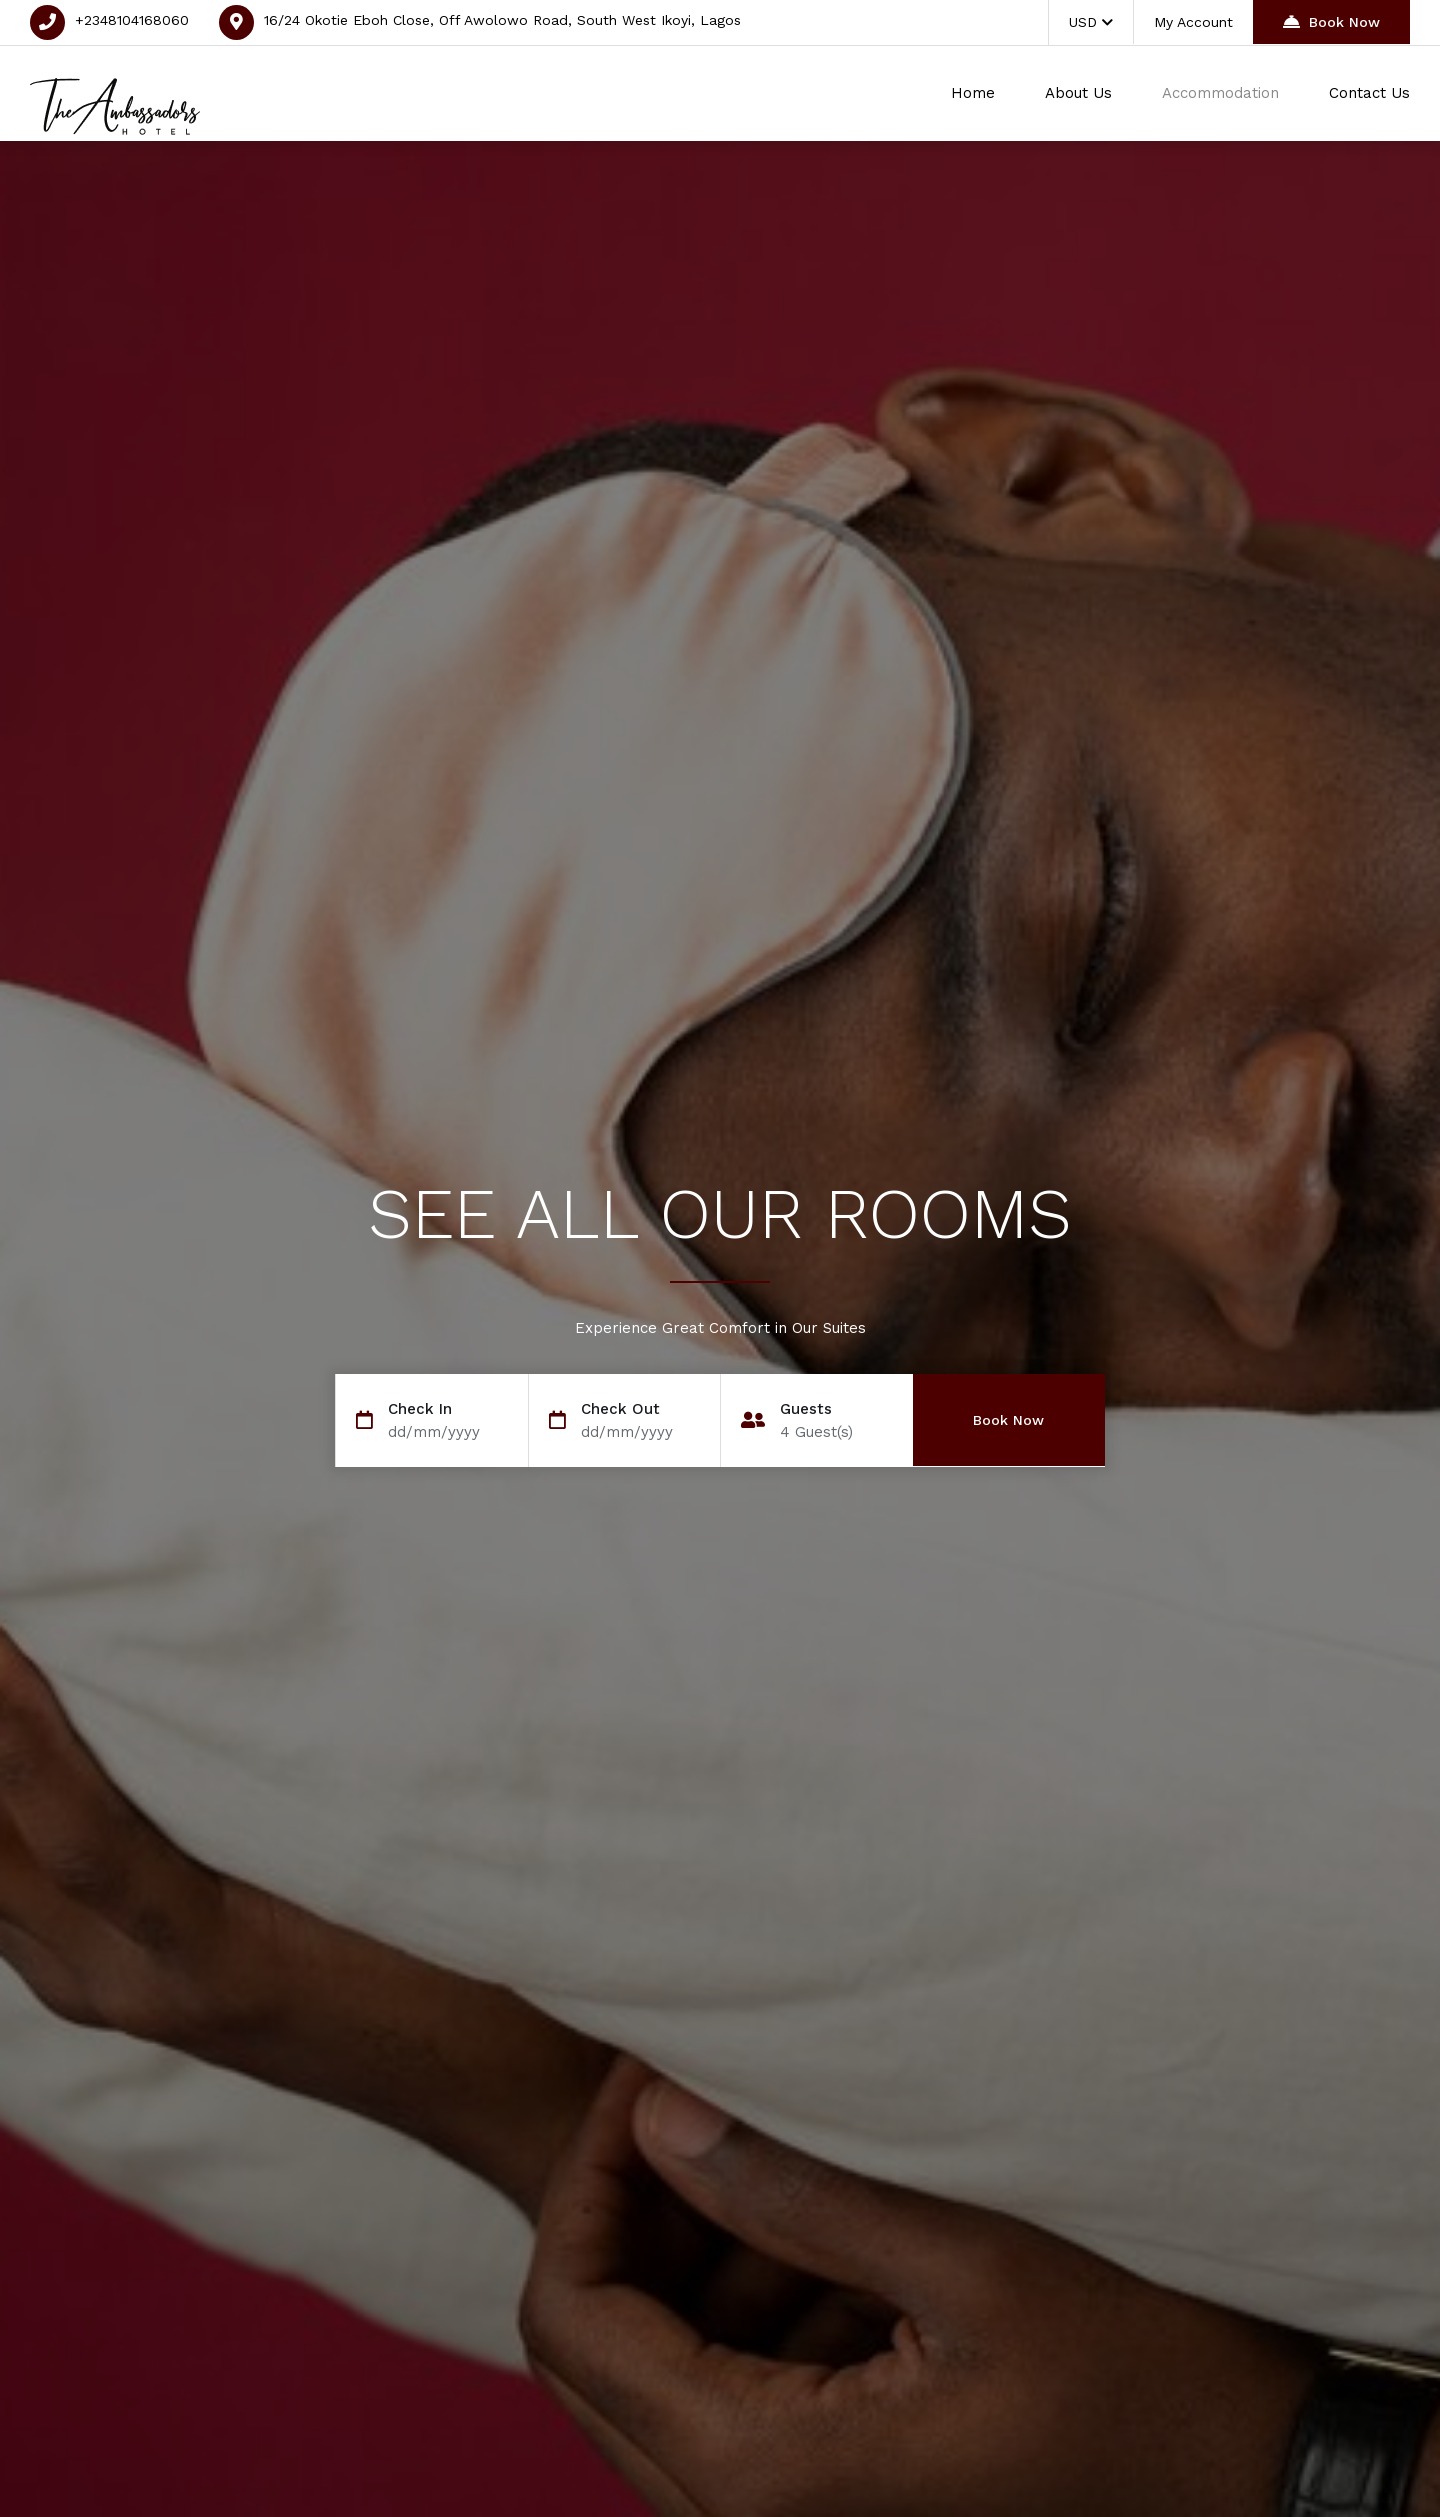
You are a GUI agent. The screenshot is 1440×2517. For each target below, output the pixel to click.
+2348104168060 (132, 20)
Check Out (620, 1409)
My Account (1193, 22)
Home (973, 93)
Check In (420, 1409)
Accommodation (1220, 93)
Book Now (1331, 21)
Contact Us (1369, 93)
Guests (806, 1409)
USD (1091, 22)
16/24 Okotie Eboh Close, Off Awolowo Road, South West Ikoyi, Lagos (502, 20)
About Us (1078, 93)
